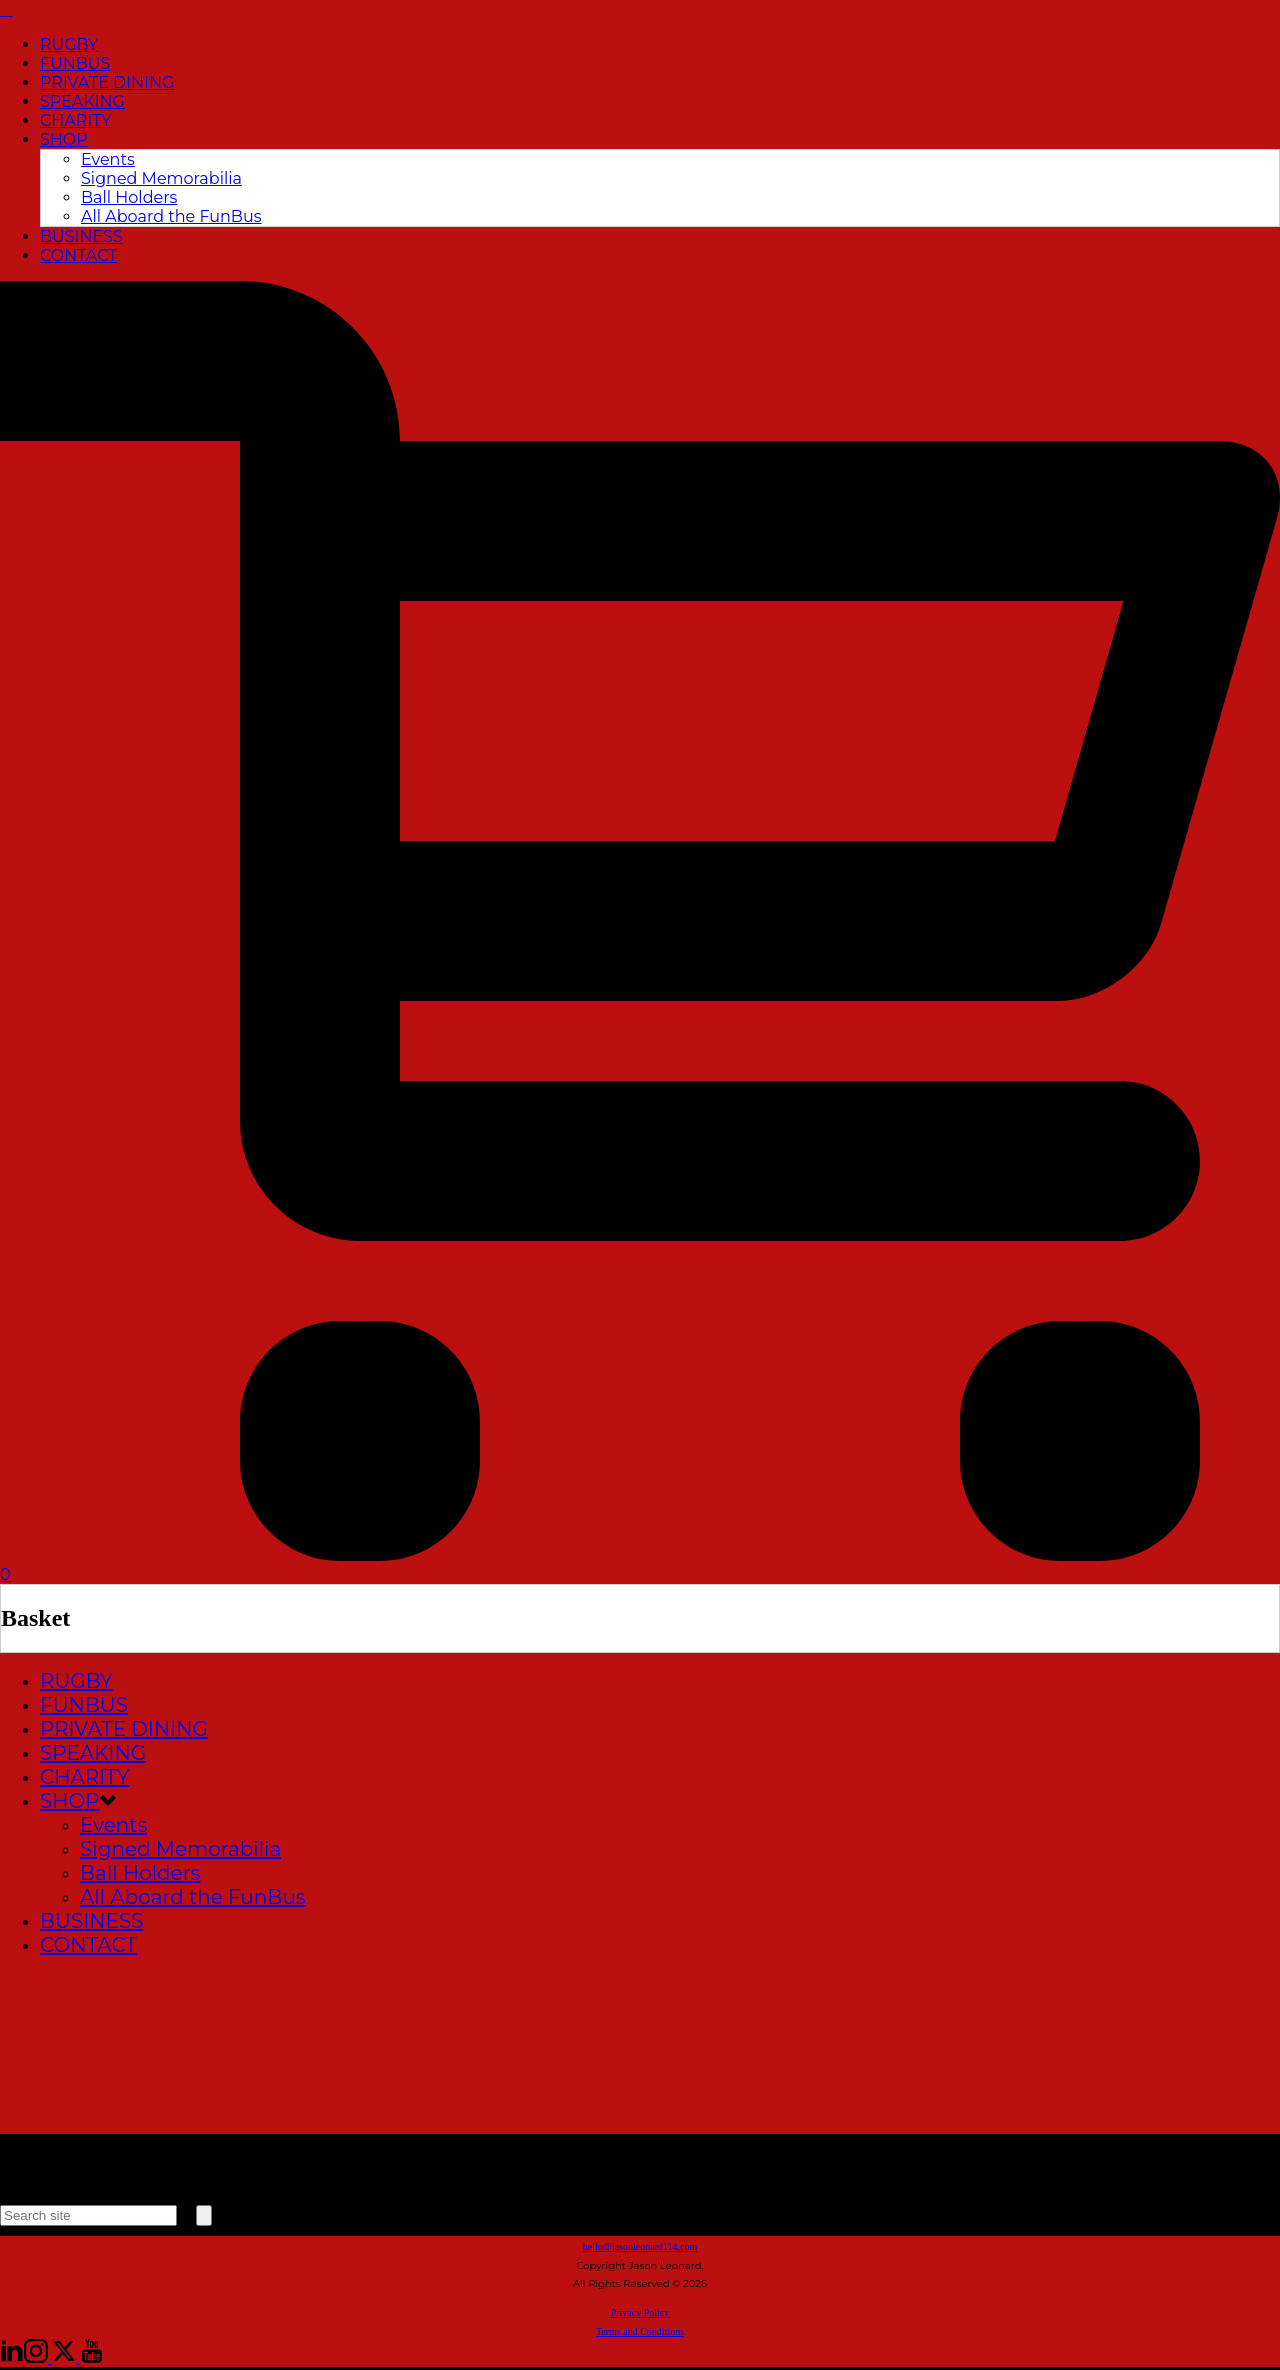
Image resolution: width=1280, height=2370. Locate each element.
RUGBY (69, 44)
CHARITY (76, 120)
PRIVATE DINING (107, 82)
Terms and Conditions (640, 2331)
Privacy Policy (640, 2312)
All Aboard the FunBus (171, 216)
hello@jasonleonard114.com (640, 2246)
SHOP (64, 139)
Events (108, 159)
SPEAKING (82, 101)
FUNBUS (75, 63)
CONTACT (78, 255)
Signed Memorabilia (161, 178)
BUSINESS (81, 236)
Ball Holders (129, 197)
